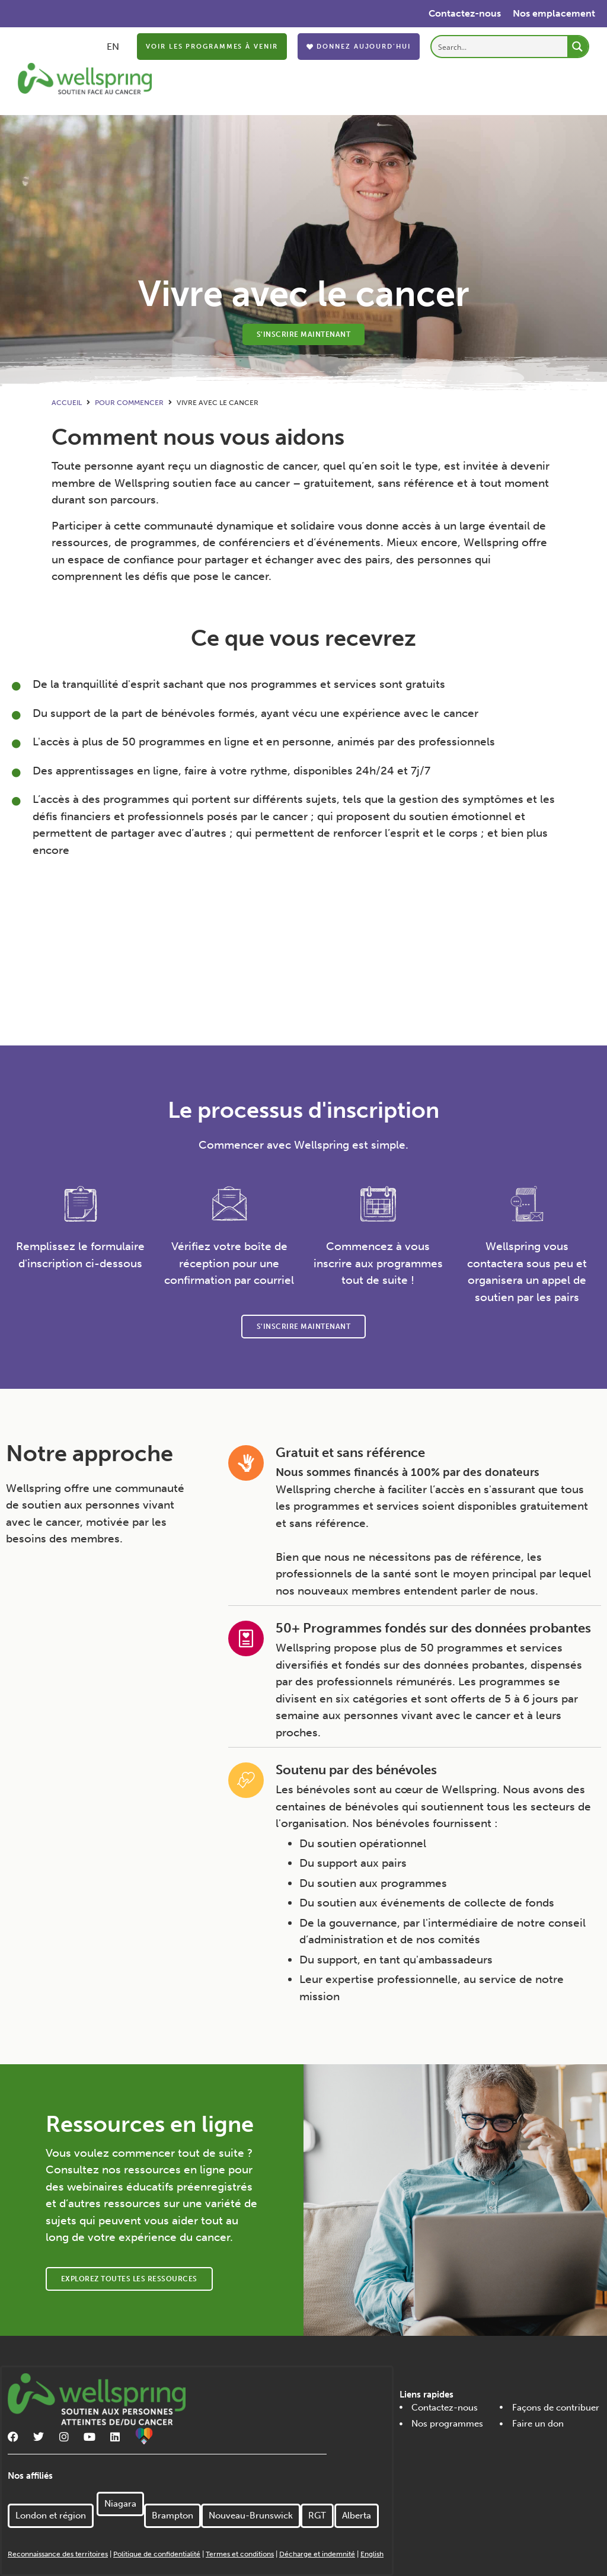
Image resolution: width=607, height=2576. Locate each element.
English (372, 2554)
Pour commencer (129, 402)
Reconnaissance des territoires (58, 2554)
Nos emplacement (554, 13)
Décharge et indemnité (317, 2554)
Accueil (67, 402)
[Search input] (500, 47)
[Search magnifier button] (577, 46)
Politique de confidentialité (156, 2554)
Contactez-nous (465, 13)
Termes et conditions (240, 2554)
